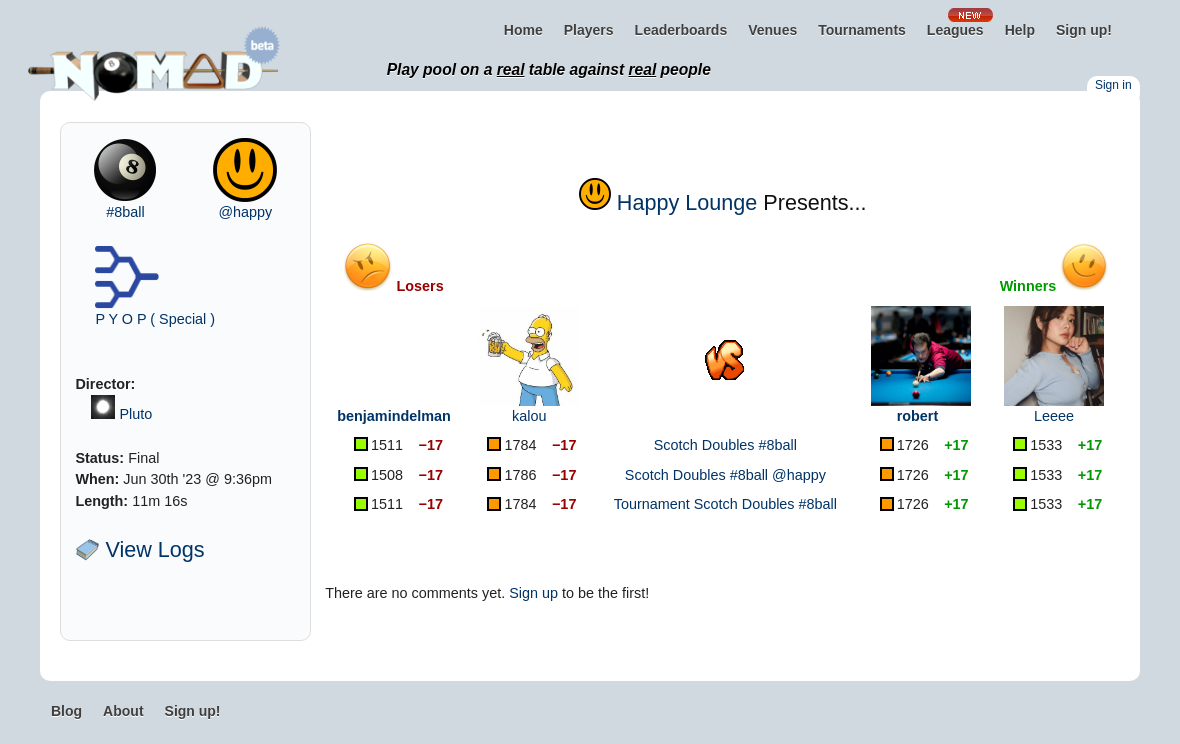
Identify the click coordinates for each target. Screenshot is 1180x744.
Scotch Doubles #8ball (725, 445)
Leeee (1054, 416)
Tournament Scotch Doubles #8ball (725, 504)
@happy (245, 212)
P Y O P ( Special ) (155, 319)
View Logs (139, 549)
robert (918, 416)
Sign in (1113, 85)
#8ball (125, 212)
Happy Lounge (687, 202)
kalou (529, 416)
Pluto (135, 414)
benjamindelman (394, 416)
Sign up (533, 593)
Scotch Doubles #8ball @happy (725, 475)
